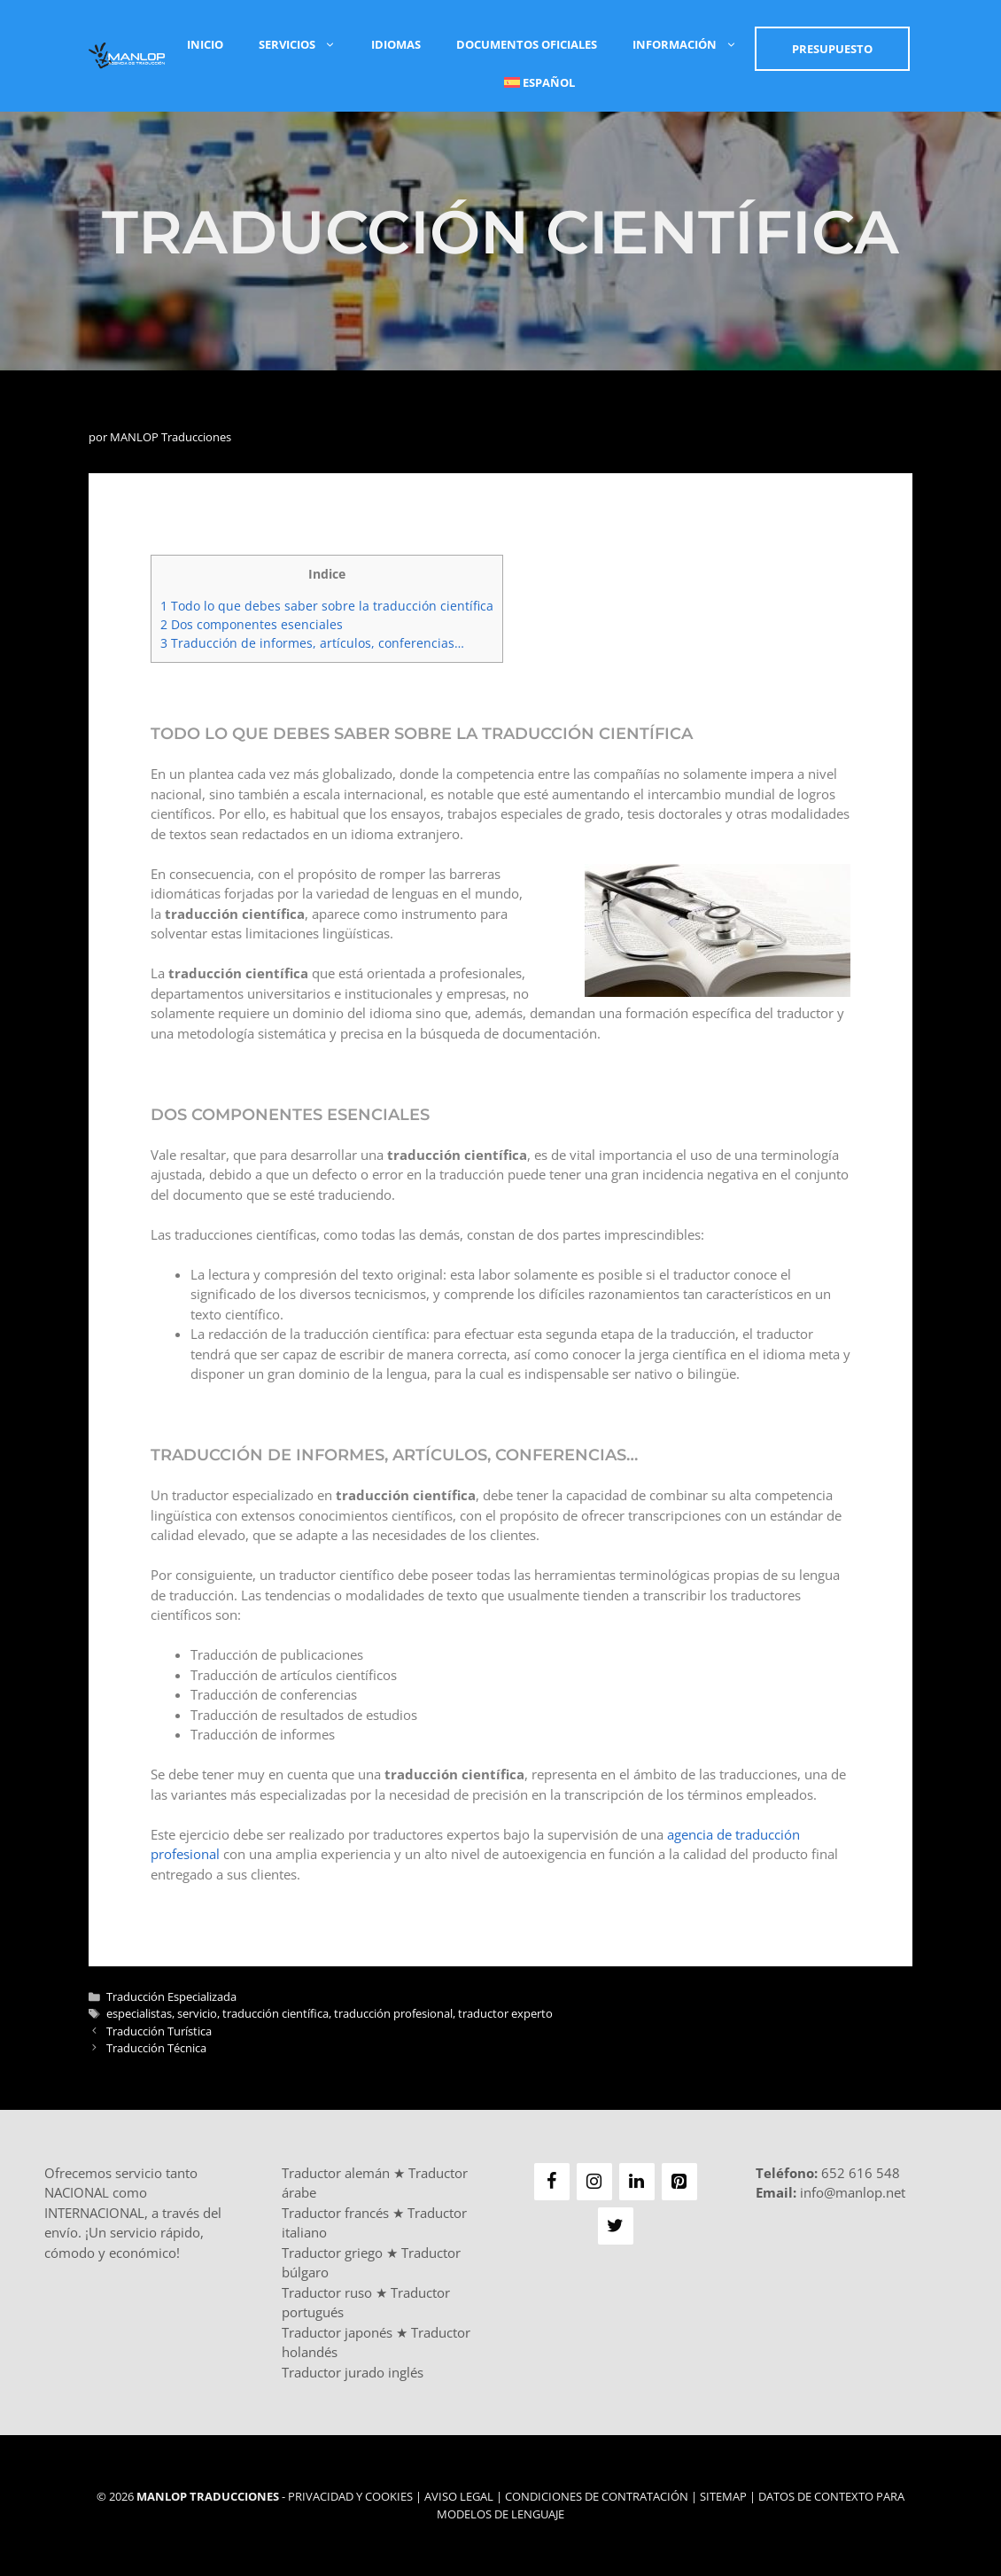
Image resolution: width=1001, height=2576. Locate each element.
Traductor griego (332, 2252)
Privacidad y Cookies (350, 2496)
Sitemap (723, 2496)
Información (693, 44)
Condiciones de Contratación (596, 2496)
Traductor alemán (336, 2173)
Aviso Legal (458, 2496)
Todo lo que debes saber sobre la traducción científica (326, 605)
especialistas (139, 2013)
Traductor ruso (327, 2292)
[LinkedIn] (637, 2181)
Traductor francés (335, 2213)
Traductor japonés (337, 2332)
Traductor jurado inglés (352, 2372)
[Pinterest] (679, 2181)
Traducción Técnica (156, 2048)
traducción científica (275, 2013)
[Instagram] (594, 2181)
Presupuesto (832, 49)
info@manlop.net (852, 2192)
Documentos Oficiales (526, 44)
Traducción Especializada (171, 1996)
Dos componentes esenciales (251, 624)
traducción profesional (393, 2013)
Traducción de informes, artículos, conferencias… (312, 642)
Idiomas (396, 44)
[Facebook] (552, 2181)
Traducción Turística (159, 2031)
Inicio (205, 44)
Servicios (306, 44)
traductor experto (505, 2013)
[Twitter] (615, 2226)
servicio (197, 2013)
